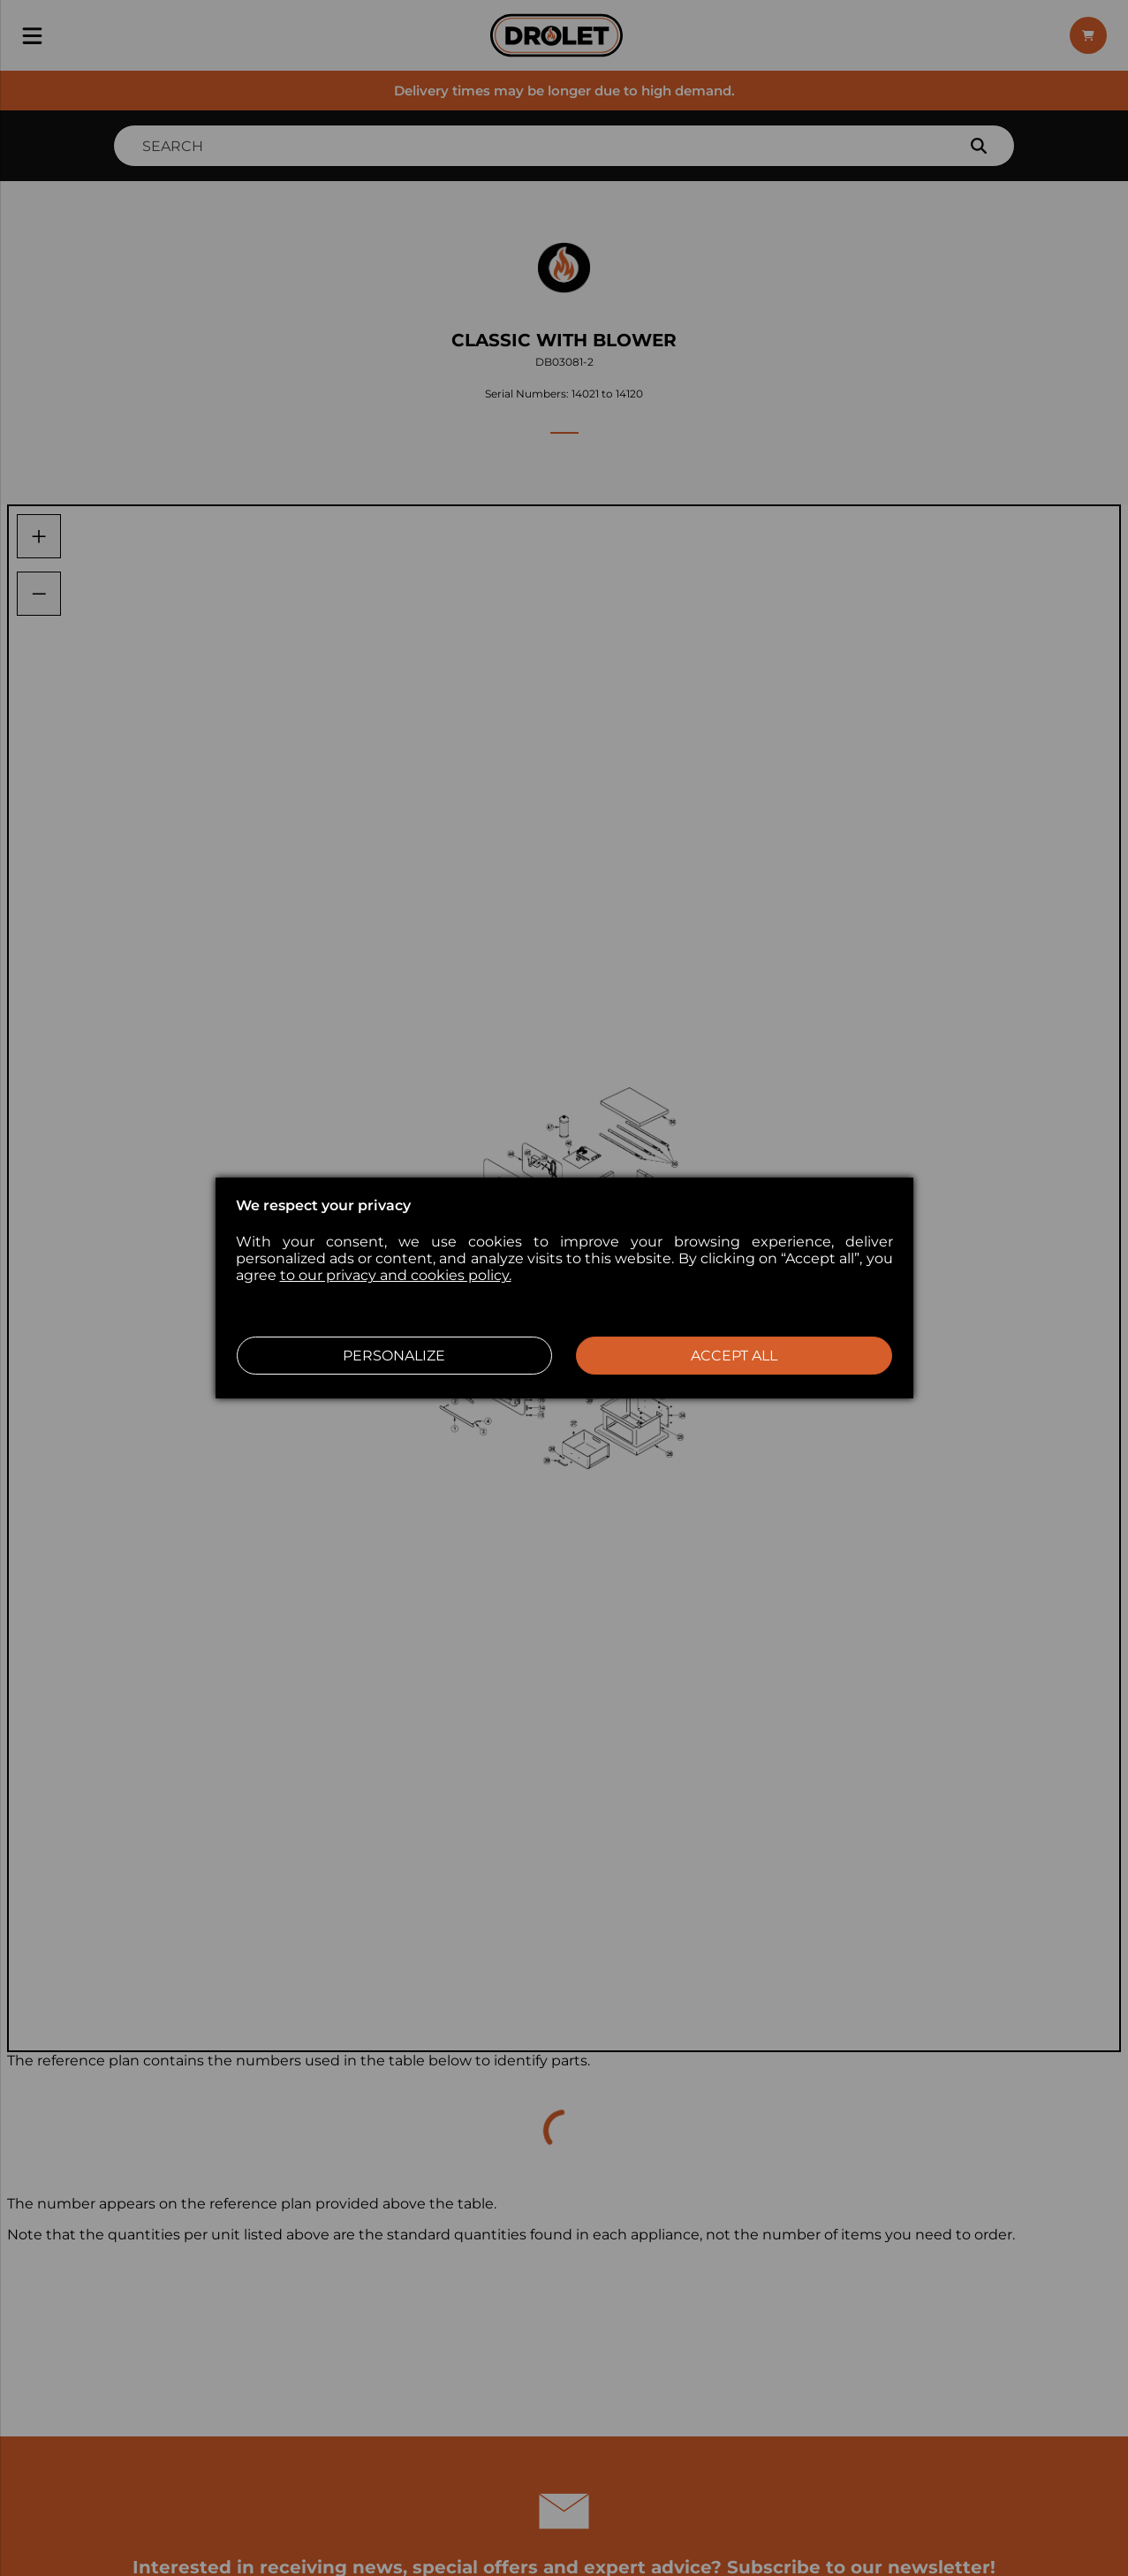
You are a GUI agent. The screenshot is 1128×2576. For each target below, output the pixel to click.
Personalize (394, 1355)
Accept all (734, 1355)
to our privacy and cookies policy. (395, 1275)
